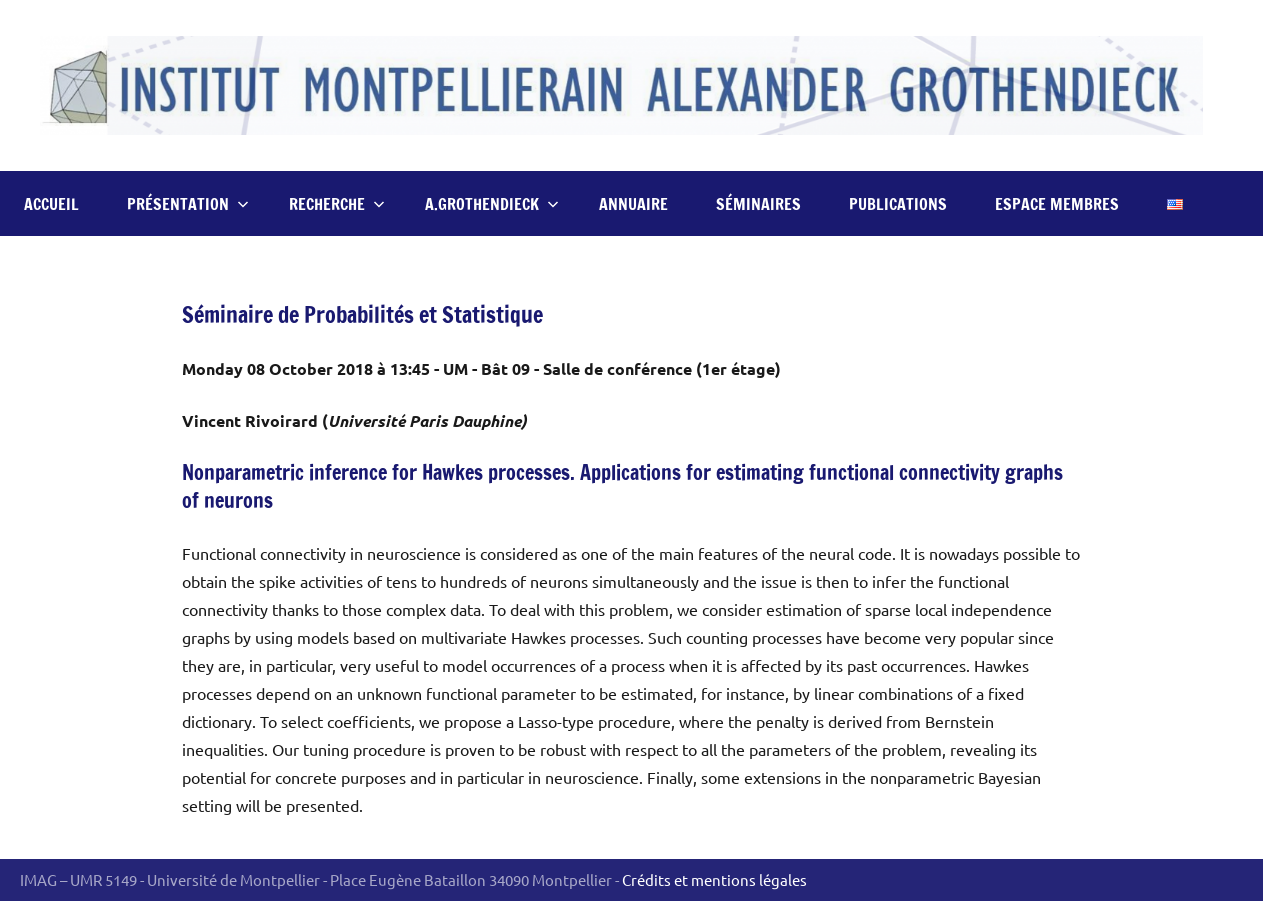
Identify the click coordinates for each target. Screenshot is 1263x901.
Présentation (188, 204)
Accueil (51, 204)
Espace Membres (1057, 204)
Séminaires (758, 204)
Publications (898, 204)
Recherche (337, 204)
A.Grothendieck (492, 204)
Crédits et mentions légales (714, 879)
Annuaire (633, 204)
